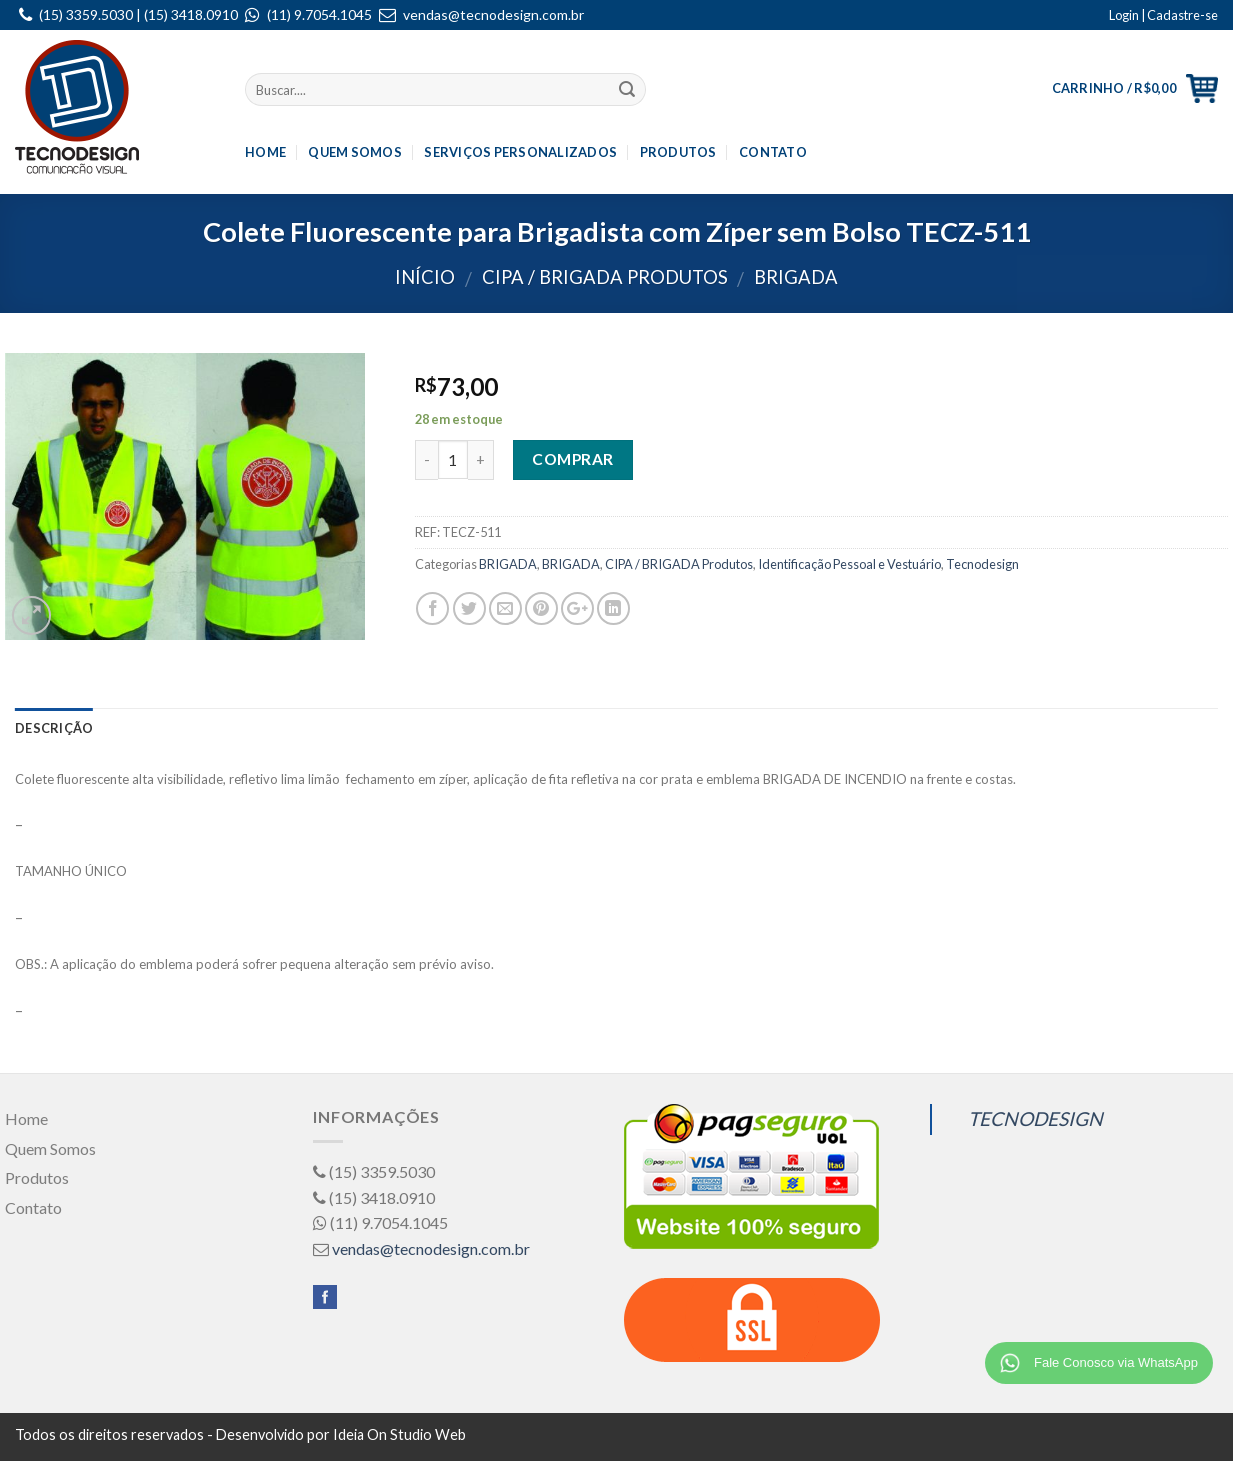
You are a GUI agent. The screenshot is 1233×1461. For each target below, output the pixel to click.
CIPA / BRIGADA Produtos (605, 277)
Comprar (572, 459)
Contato (773, 152)
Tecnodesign (982, 564)
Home (265, 152)
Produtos (678, 152)
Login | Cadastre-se (1163, 15)
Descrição (54, 728)
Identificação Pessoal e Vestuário (849, 564)
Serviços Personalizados (520, 152)
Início (425, 277)
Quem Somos (355, 152)
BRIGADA (796, 277)
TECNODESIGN (1035, 1118)
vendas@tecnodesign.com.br (493, 14)
